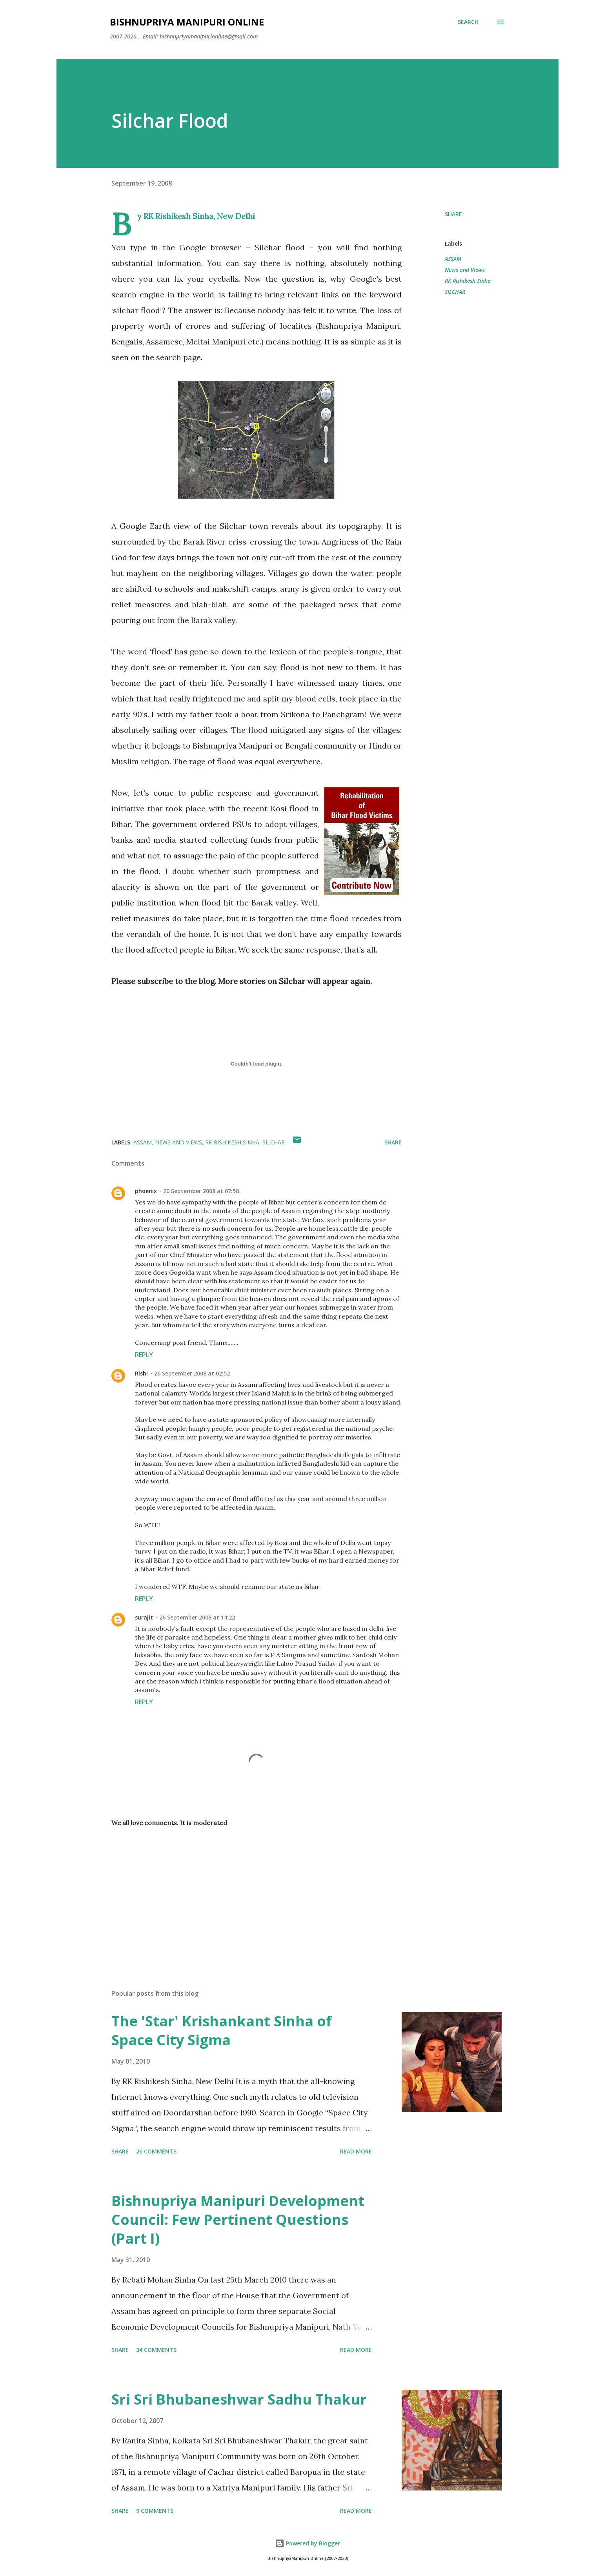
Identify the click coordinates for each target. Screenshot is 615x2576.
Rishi (141, 1373)
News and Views (465, 269)
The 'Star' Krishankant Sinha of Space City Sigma (221, 2030)
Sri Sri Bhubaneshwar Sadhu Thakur (239, 2399)
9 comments (154, 2510)
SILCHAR (455, 291)
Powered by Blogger (307, 2543)
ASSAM (453, 258)
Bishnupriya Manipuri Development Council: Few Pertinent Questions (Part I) (237, 2219)
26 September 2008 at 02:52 (192, 1373)
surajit (144, 1617)
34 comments (156, 2350)
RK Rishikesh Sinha (468, 280)
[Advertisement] (244, 1891)
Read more (356, 2151)
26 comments (156, 2151)
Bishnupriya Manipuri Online (187, 21)
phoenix (146, 1191)
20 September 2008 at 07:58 (201, 1191)
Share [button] (453, 214)
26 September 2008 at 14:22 (197, 1617)
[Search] (468, 22)
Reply (144, 1354)
